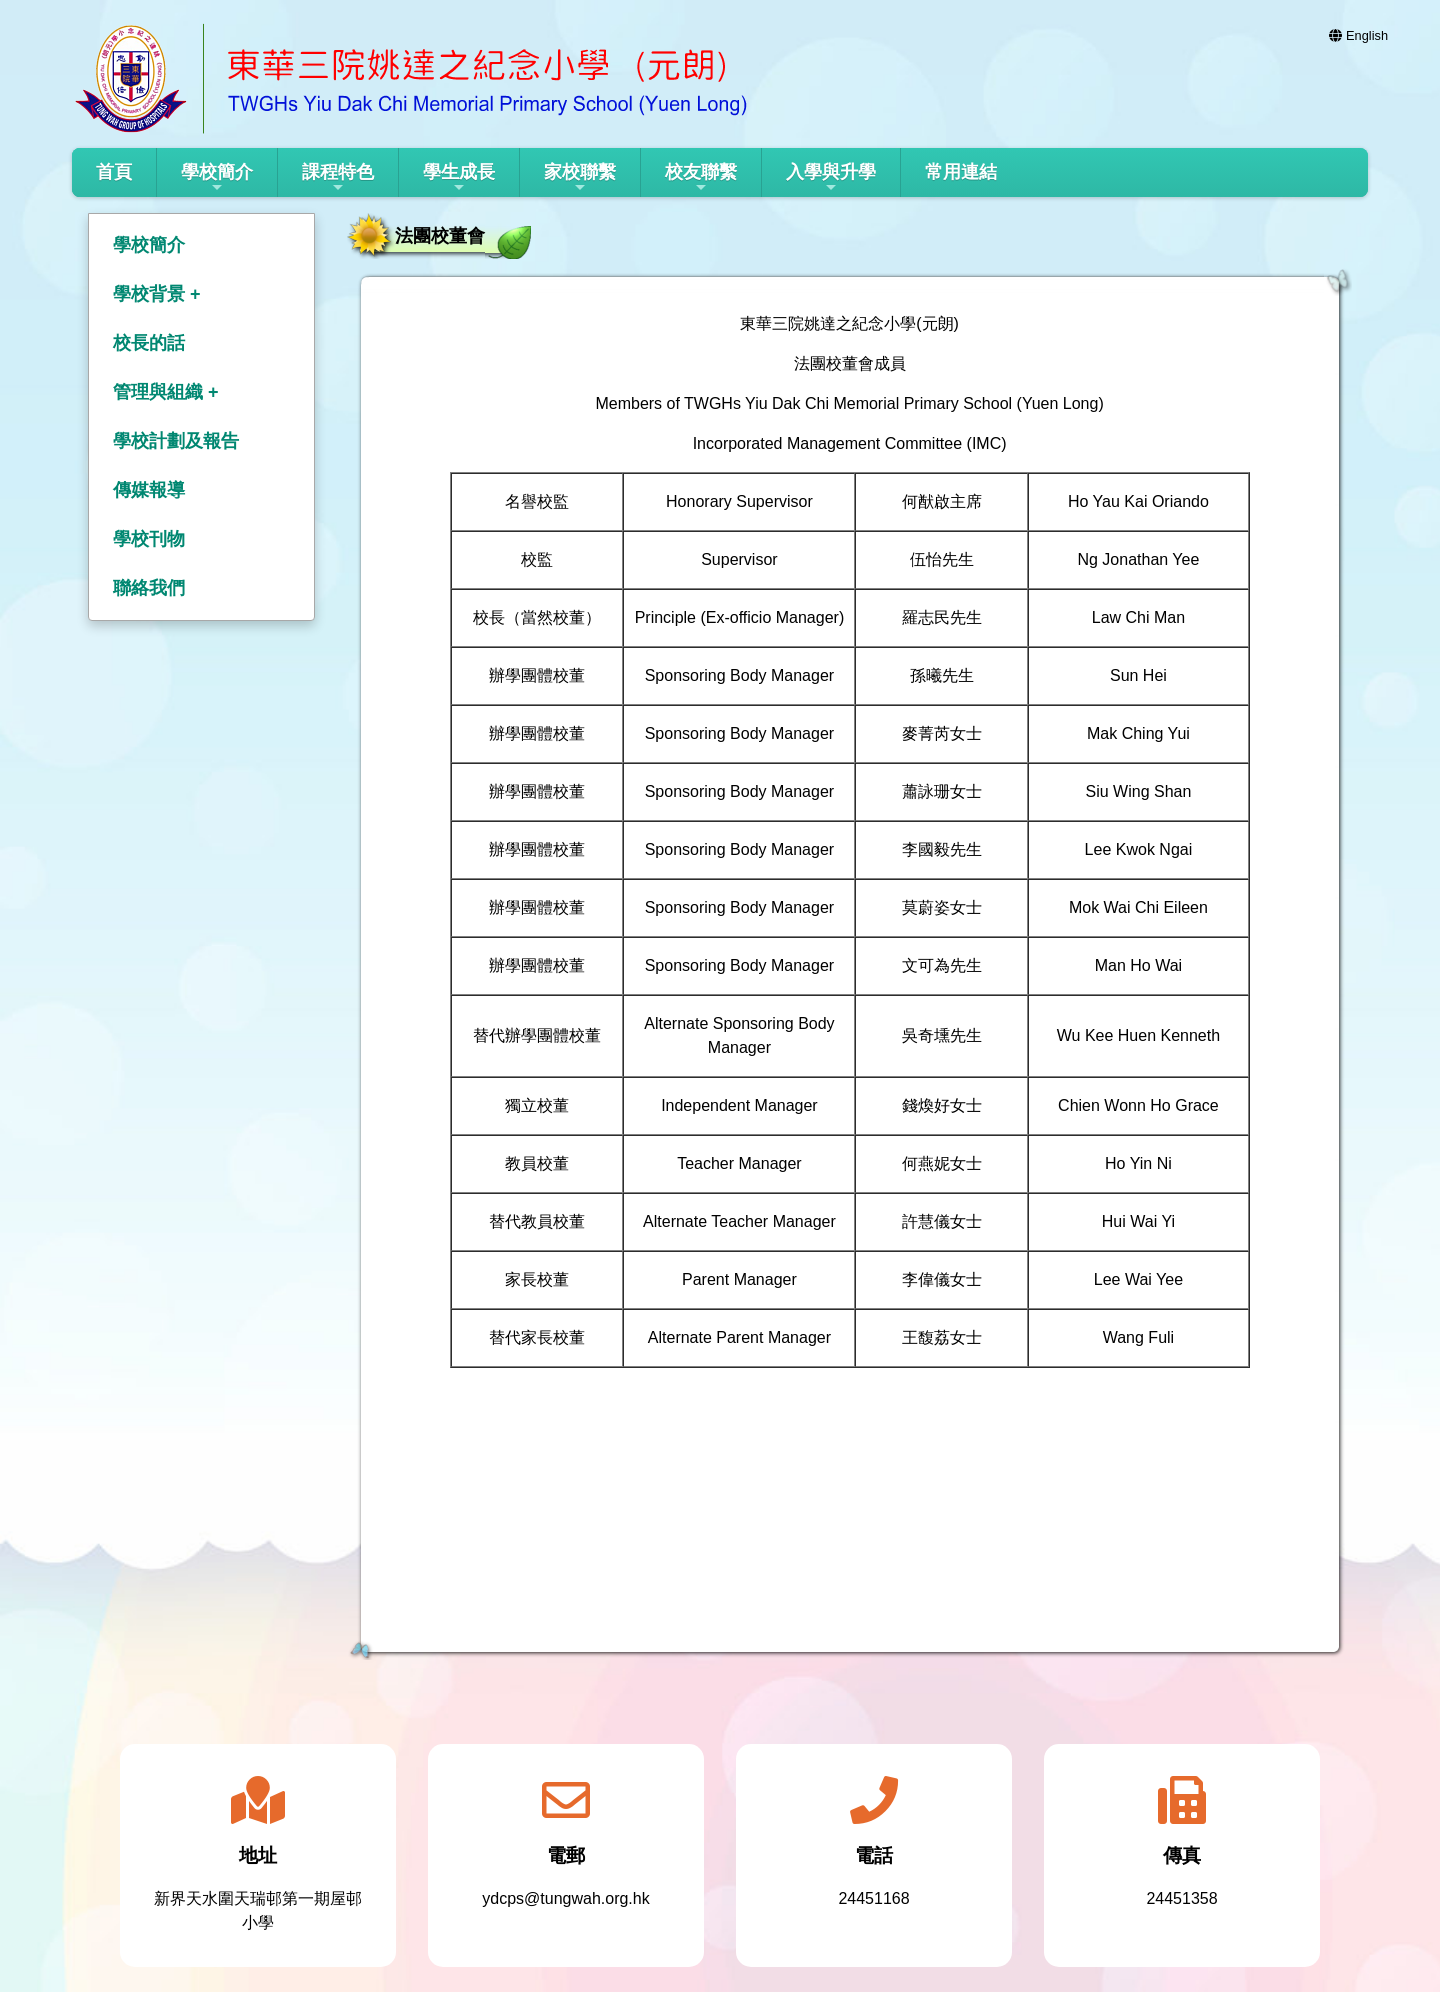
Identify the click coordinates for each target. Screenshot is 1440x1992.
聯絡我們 (149, 588)
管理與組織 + (166, 392)
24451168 (873, 1898)
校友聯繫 (701, 178)
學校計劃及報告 (176, 441)
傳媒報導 (149, 490)
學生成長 (459, 178)
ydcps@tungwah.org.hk (565, 1898)
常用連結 (961, 172)
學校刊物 (149, 539)
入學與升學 (831, 178)
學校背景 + (157, 294)
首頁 (114, 172)
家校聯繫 (580, 178)
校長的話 (149, 343)
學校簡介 (217, 178)
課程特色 (338, 178)
